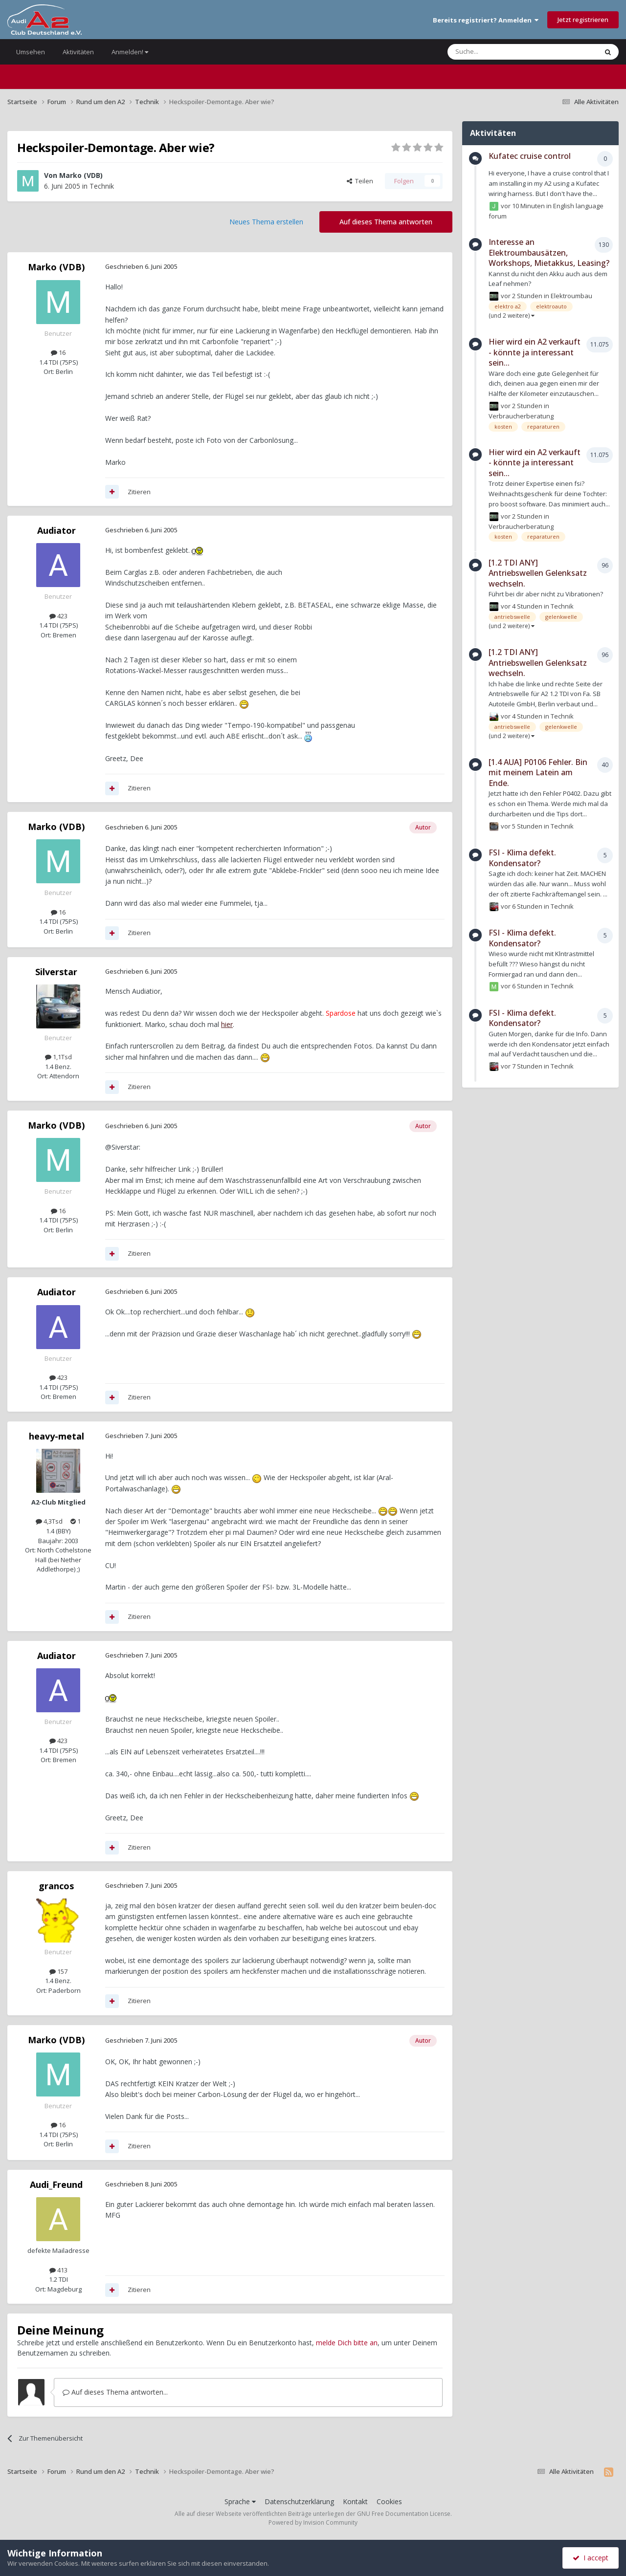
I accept (590, 2557)
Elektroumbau (571, 295)
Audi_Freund (56, 2184)
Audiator (56, 530)
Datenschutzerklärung (299, 2501)
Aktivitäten (78, 51)
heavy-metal (56, 1436)
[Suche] (493, 52)
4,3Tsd (49, 1521)
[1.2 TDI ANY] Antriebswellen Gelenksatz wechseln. (538, 573)
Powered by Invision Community (313, 2522)
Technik (101, 186)
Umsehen (30, 51)
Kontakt (355, 2501)
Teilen (360, 180)
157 (58, 1971)
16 (58, 352)
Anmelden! (130, 51)
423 (58, 615)
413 (58, 2270)
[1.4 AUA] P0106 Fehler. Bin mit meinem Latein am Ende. (538, 772)
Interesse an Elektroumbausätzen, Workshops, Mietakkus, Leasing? (549, 252)
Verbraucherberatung (521, 416)
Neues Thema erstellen (266, 221)
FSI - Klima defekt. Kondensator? (522, 858)
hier (227, 1024)
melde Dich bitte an (347, 2342)
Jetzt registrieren (583, 19)
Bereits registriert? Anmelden (485, 20)
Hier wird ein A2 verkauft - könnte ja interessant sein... (535, 352)
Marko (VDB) (81, 175)
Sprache (240, 2501)
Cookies (389, 2501)
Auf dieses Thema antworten (385, 221)
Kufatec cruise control (530, 156)
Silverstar (56, 972)
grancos (56, 1886)
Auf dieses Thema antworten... (115, 2392)
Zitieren (139, 491)
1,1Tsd (58, 1056)
